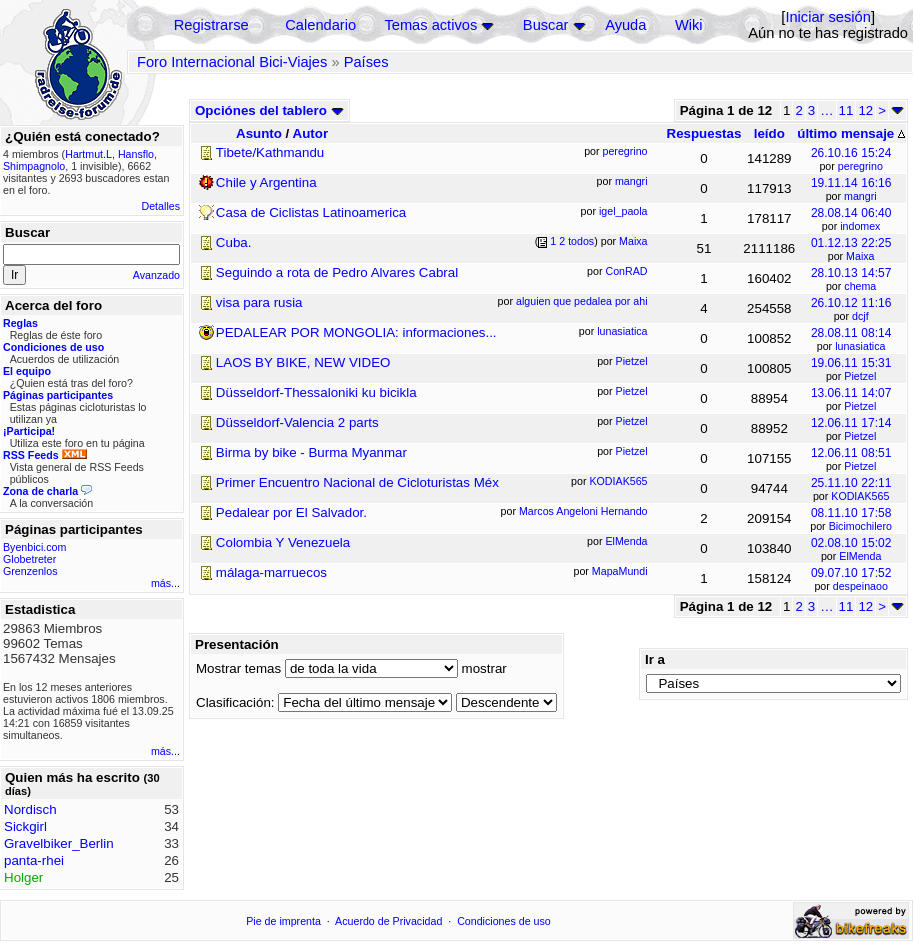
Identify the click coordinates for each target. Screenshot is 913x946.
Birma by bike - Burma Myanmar (311, 452)
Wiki (689, 25)
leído (769, 133)
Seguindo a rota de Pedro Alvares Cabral (337, 272)
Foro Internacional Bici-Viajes (232, 62)
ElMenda (860, 556)
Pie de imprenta (283, 921)
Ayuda (625, 25)
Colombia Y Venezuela (283, 542)
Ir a (655, 659)
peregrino (860, 166)
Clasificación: (235, 702)
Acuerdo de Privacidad (388, 921)
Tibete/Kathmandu (270, 152)
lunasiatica (860, 346)
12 (865, 110)
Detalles (161, 206)
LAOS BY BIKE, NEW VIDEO (303, 362)
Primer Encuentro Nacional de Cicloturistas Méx (357, 482)
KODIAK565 (860, 496)
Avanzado (156, 275)
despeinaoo (860, 586)
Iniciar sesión (828, 17)
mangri (860, 196)
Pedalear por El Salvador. (291, 512)
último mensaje (851, 133)
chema (860, 286)
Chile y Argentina (266, 182)
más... (165, 583)
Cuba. (234, 242)
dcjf (860, 316)
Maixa (860, 256)
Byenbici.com (34, 547)
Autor (311, 133)
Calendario (320, 25)
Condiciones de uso (504, 921)
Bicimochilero (860, 526)
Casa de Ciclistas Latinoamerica (311, 212)
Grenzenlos (30, 571)
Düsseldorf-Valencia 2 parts (297, 422)
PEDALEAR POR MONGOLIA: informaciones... (356, 332)
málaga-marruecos (271, 572)
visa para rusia (259, 302)
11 (846, 110)
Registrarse (211, 25)
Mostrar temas (238, 668)
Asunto (259, 133)
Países (366, 62)
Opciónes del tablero (269, 110)
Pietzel (860, 376)
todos (581, 241)
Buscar (546, 25)
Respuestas (704, 133)
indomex (860, 226)
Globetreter (29, 559)
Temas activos (430, 25)
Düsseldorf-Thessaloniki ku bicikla (316, 392)
